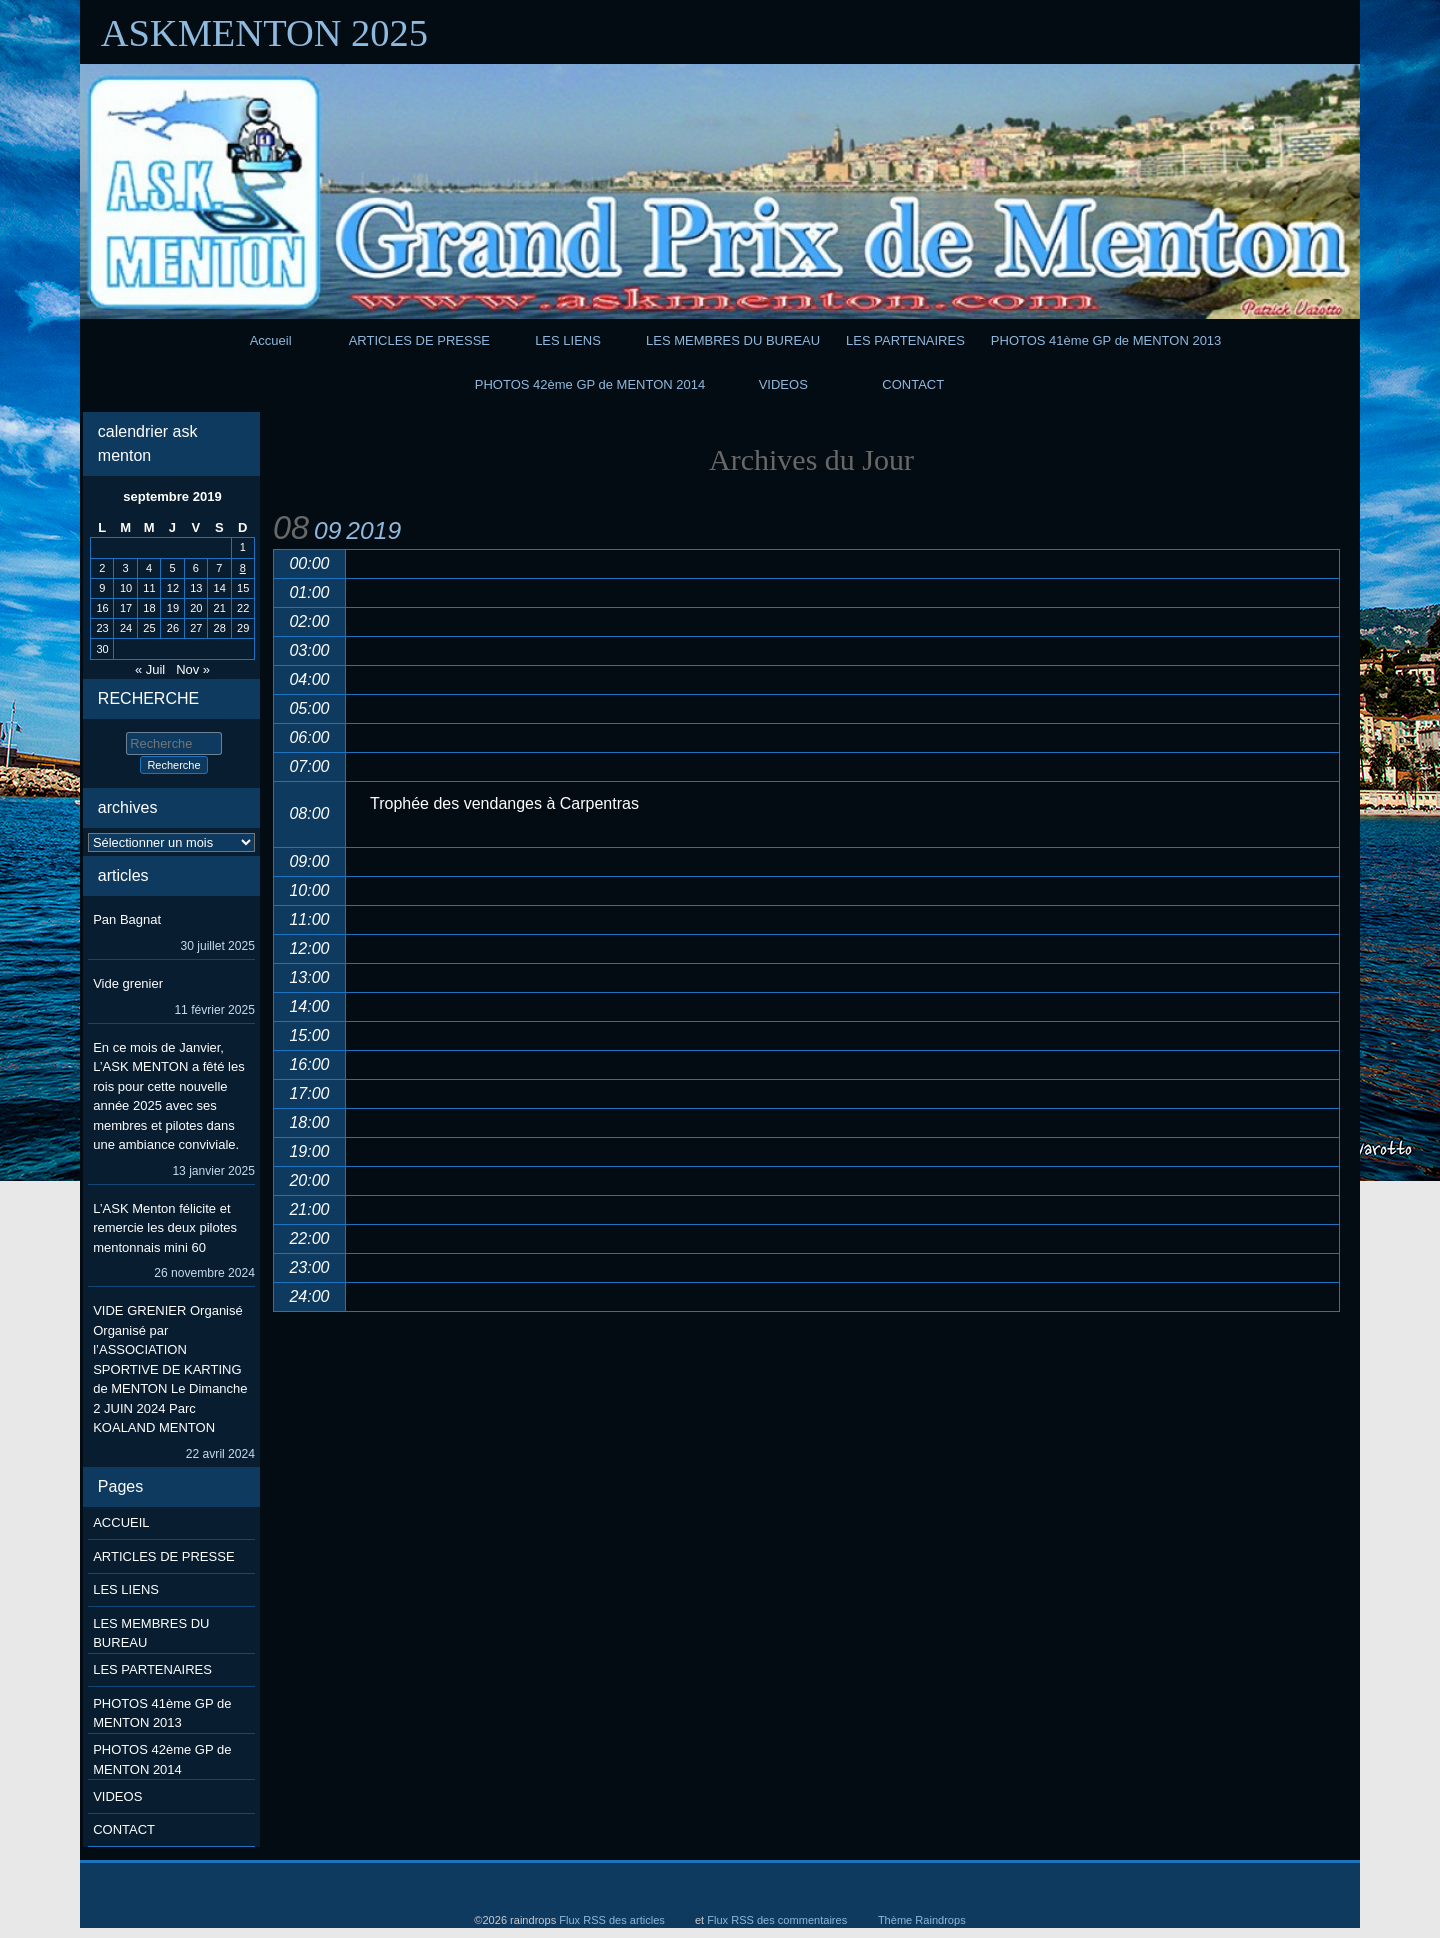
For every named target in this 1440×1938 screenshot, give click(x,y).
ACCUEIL (121, 1522)
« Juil (150, 669)
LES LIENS (568, 340)
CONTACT (913, 384)
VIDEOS (783, 384)
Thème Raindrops (922, 1920)
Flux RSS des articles (612, 1920)
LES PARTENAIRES (905, 340)
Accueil (271, 340)
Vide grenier (128, 983)
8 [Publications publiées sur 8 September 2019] (243, 568)
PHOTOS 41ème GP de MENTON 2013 (1106, 340)
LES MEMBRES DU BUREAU (733, 340)
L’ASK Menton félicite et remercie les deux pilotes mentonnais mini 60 (165, 1228)
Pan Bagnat (127, 919)
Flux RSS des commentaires (777, 1920)
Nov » (193, 669)
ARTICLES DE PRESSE (419, 340)
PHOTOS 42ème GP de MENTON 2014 (590, 384)
